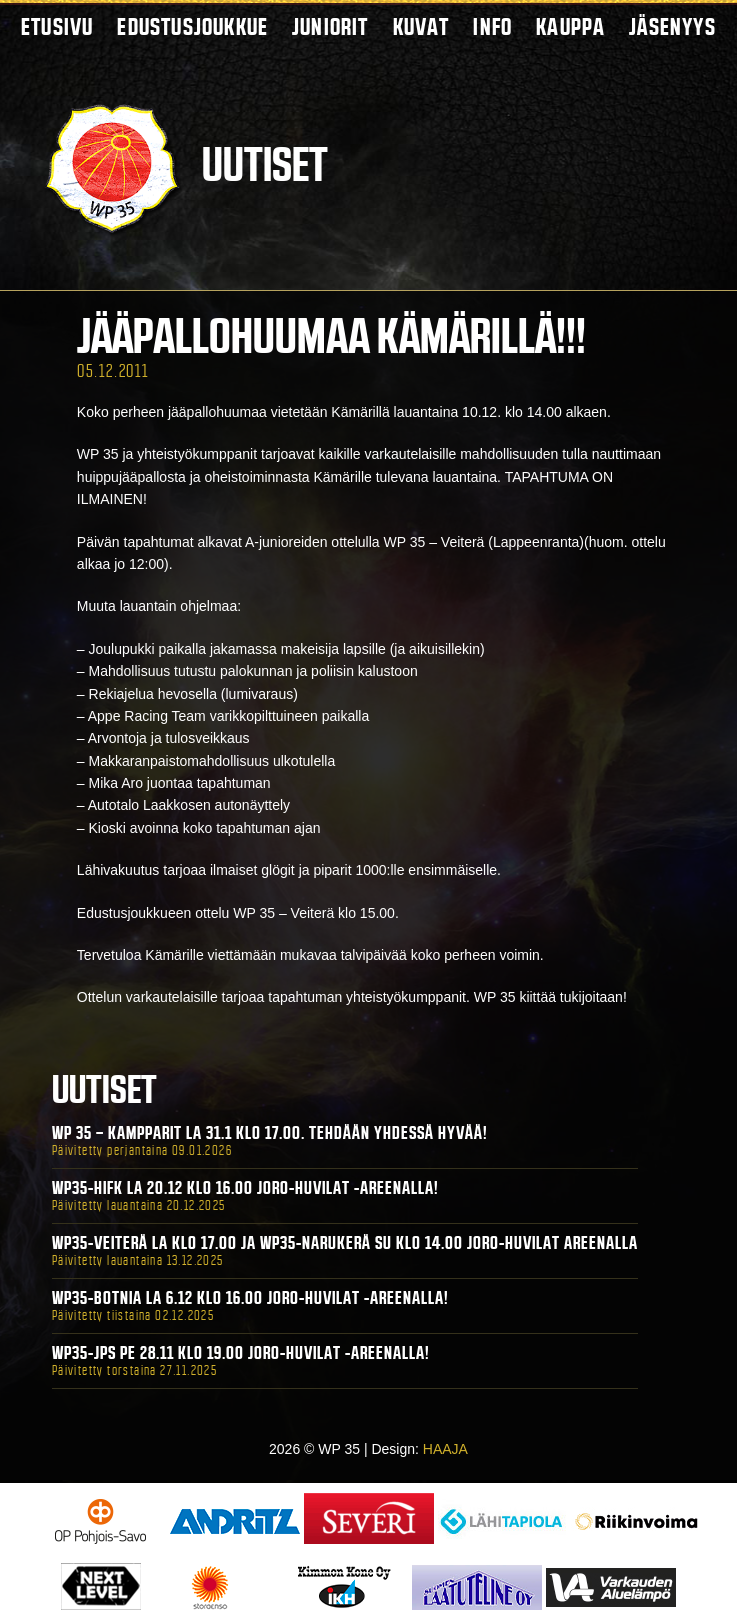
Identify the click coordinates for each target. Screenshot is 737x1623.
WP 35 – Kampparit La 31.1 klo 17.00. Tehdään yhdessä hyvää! (270, 1133)
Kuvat (421, 26)
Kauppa (570, 26)
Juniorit (330, 26)
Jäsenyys (672, 26)
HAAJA (445, 1449)
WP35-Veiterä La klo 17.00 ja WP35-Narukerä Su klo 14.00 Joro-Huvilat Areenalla (345, 1243)
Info (492, 26)
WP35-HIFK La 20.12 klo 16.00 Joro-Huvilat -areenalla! (245, 1188)
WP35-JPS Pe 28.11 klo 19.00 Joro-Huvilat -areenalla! (241, 1353)
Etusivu (57, 26)
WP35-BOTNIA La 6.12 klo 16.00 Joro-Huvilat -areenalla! (250, 1298)
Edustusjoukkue (192, 26)
